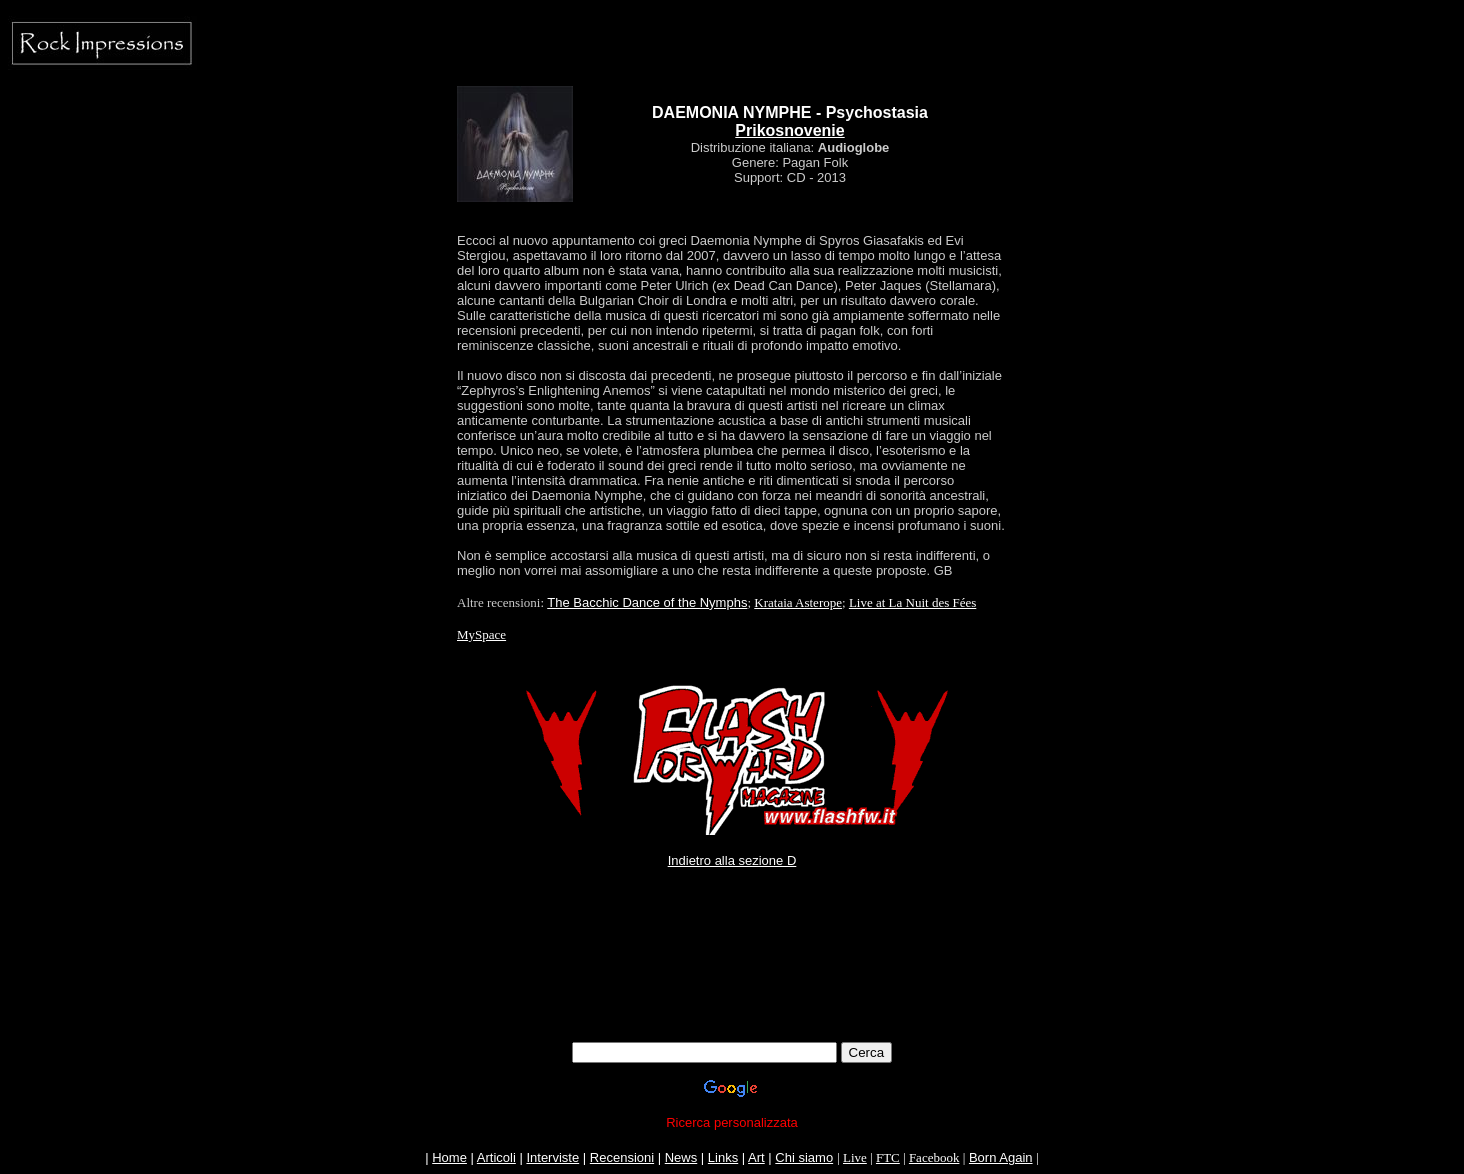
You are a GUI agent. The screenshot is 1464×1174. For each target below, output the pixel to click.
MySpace (481, 634)
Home (449, 1157)
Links (723, 1157)
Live (855, 1157)
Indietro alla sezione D (732, 860)
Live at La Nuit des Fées (912, 602)
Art (756, 1157)
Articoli (496, 1157)
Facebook (934, 1157)
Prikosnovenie (789, 130)
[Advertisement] (732, 981)
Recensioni (622, 1157)
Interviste (552, 1157)
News (681, 1157)
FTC (888, 1157)
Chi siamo (804, 1157)
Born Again (1001, 1157)
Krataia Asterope (798, 602)
